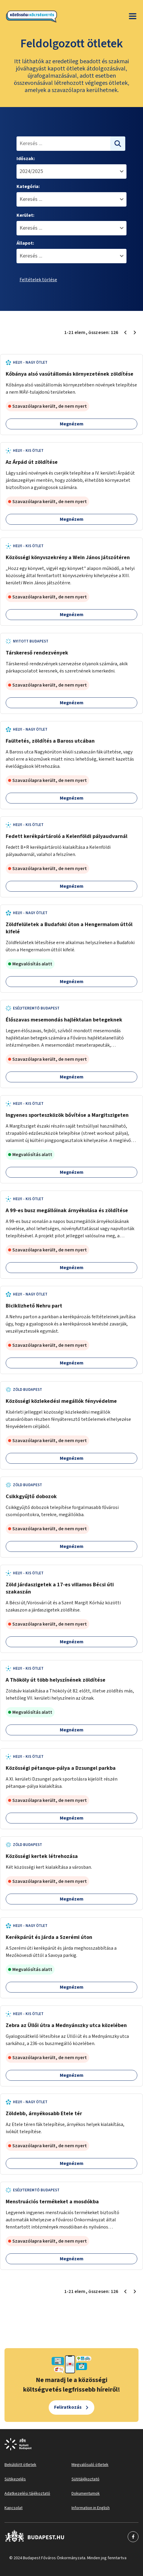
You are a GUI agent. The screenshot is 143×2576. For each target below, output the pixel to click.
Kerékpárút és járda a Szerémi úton (49, 1937)
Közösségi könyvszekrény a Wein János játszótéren (68, 557)
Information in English (91, 2508)
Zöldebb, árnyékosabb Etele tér (44, 2113)
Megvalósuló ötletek (90, 2465)
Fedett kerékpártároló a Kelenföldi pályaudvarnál (66, 836)
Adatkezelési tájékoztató (27, 2494)
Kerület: (25, 215)
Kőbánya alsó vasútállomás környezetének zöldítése (69, 374)
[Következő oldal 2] (134, 332)
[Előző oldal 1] (125, 332)
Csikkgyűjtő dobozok (31, 1496)
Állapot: (25, 243)
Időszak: (26, 158)
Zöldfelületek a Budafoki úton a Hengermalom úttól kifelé (69, 928)
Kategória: (28, 186)
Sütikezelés (15, 2479)
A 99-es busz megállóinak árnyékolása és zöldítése (67, 1210)
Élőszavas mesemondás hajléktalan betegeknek (64, 1020)
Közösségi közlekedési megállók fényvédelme (61, 1401)
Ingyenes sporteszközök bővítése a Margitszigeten (67, 1115)
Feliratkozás (68, 2407)
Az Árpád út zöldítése (32, 462)
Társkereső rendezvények (37, 653)
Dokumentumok (86, 2494)
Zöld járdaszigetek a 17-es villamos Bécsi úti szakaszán (60, 1588)
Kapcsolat (14, 2508)
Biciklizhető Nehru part (34, 1306)
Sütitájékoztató (85, 2479)
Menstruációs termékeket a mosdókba (52, 2201)
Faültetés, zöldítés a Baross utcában (50, 741)
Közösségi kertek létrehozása (42, 1856)
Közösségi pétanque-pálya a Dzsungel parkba (61, 1768)
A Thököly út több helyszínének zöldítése (55, 1680)
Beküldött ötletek (20, 2465)
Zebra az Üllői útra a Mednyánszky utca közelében (66, 2025)
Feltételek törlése (38, 279)
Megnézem (72, 424)
